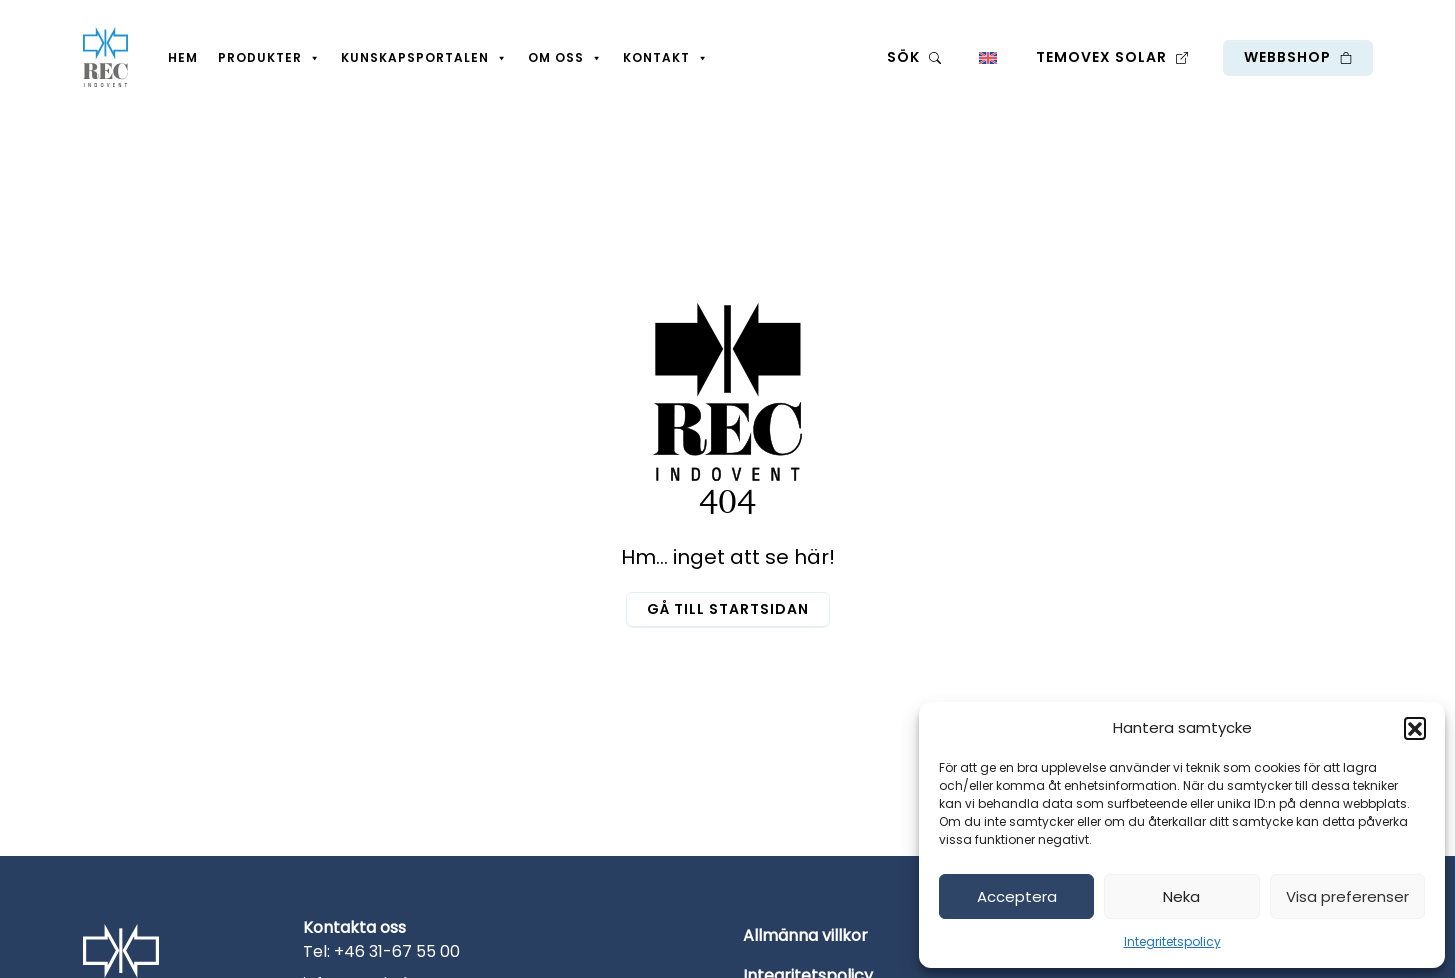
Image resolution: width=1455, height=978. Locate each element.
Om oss (565, 58)
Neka (1181, 896)
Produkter (269, 58)
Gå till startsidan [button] (728, 609)
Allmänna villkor (805, 935)
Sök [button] (914, 57)
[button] (1415, 728)
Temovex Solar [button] (1112, 57)
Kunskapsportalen (424, 58)
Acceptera (1017, 896)
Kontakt (666, 58)
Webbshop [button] (1298, 57)
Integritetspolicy (1172, 941)
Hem (183, 57)
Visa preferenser (1347, 896)
